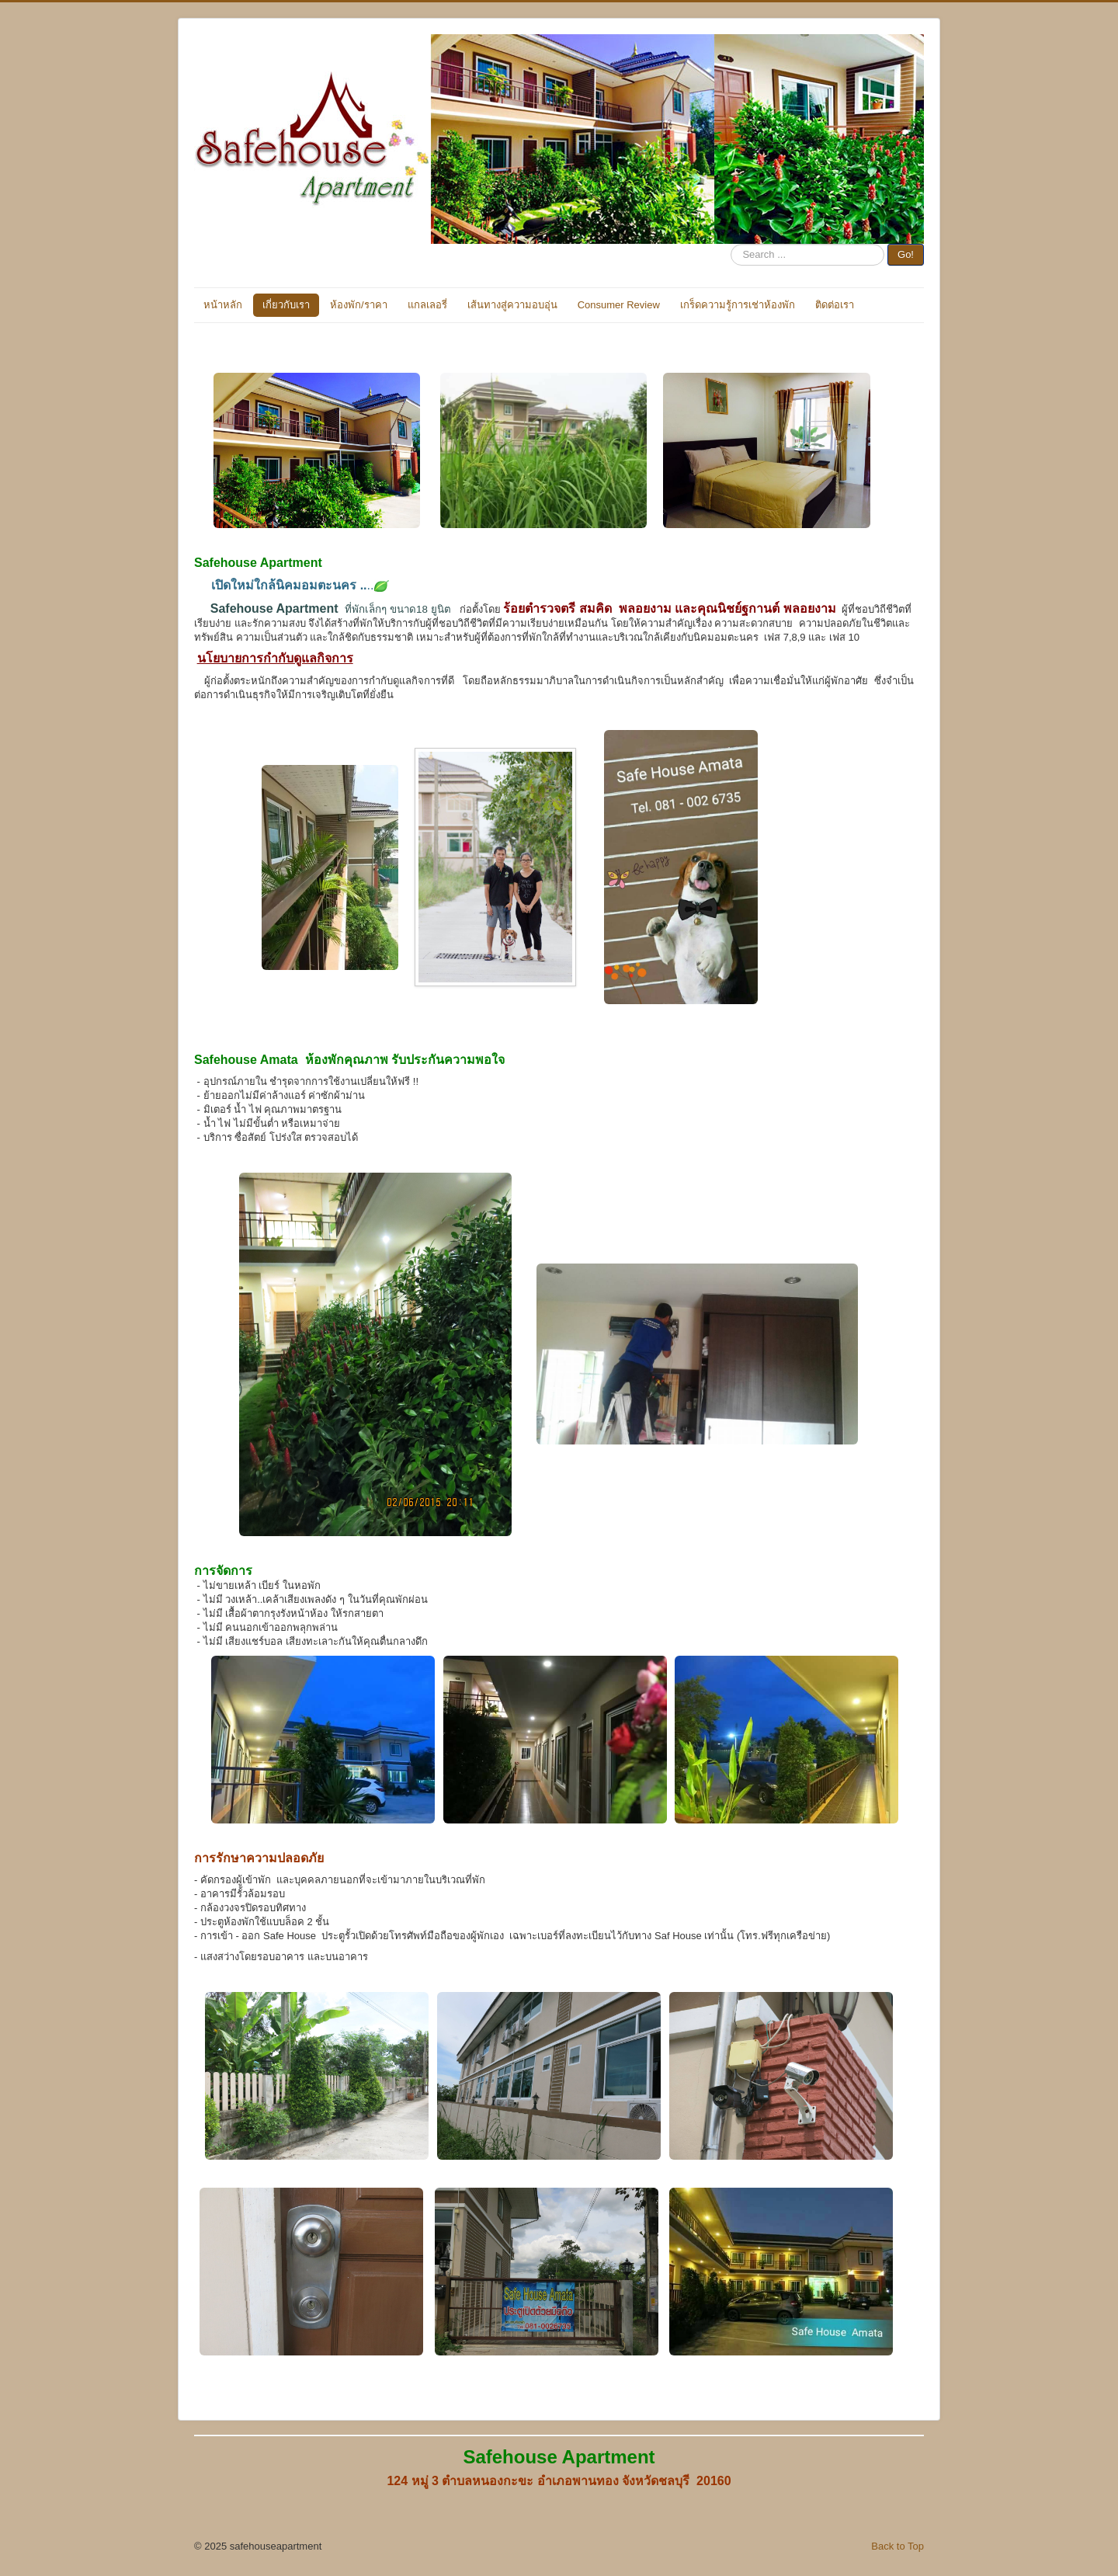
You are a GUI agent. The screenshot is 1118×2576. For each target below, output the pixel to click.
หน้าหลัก (222, 305)
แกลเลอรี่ (427, 305)
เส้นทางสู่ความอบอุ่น (512, 305)
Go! (906, 254)
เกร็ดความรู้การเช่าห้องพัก (737, 305)
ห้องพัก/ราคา (358, 305)
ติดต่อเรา (834, 305)
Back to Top (897, 2546)
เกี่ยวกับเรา (286, 305)
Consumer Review (619, 305)
